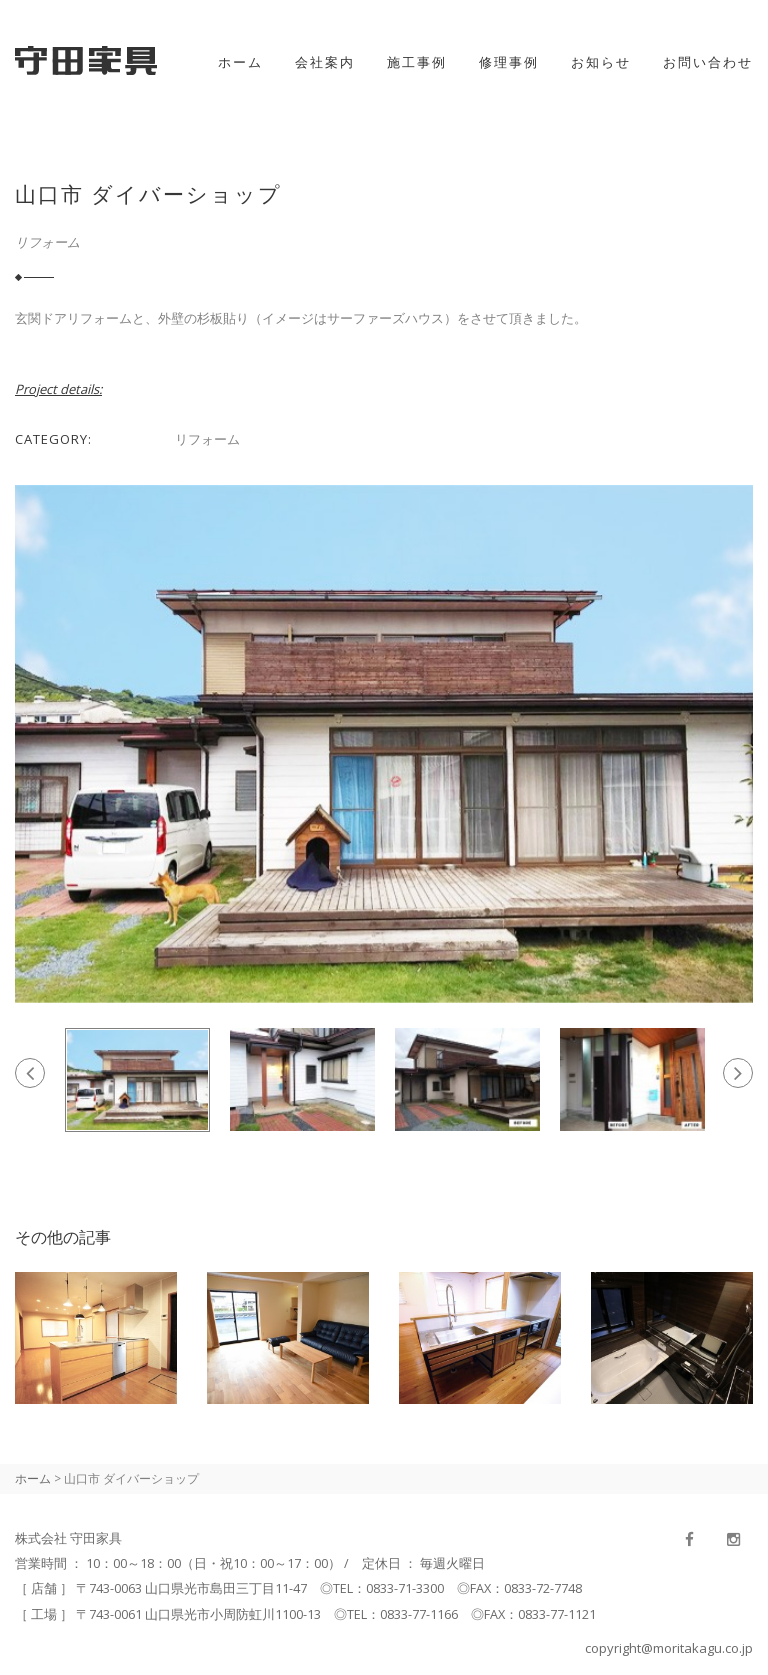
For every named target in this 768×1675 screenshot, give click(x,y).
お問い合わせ (708, 62)
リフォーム (47, 242)
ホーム (240, 62)
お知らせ (601, 62)
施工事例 (417, 62)
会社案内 (325, 62)
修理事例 (509, 62)
